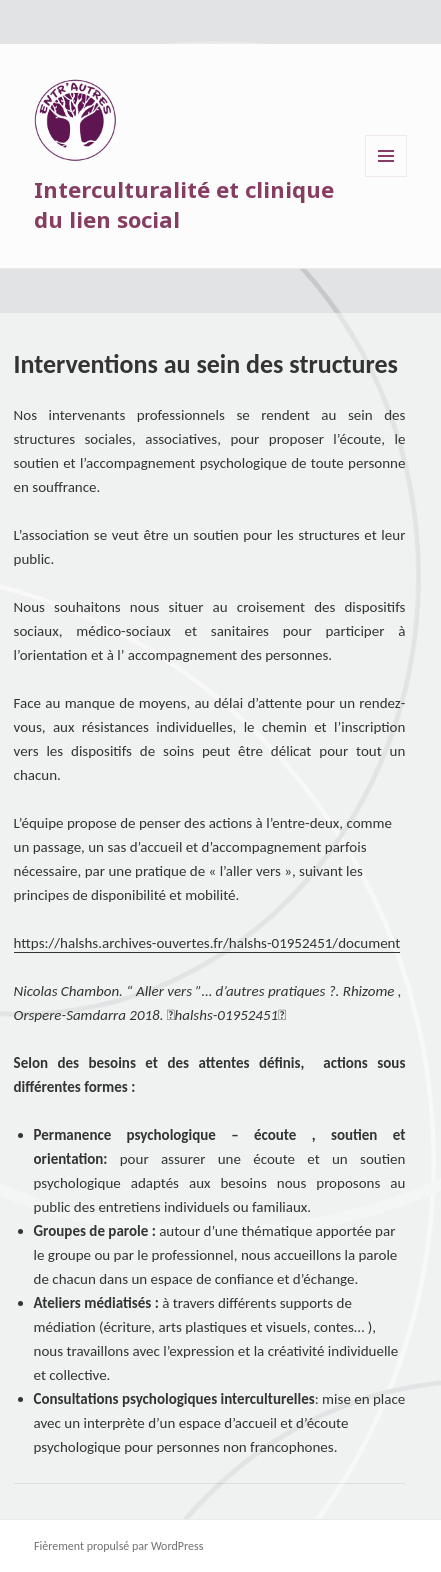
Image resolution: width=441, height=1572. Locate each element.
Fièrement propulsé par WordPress (118, 1546)
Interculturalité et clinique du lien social (184, 204)
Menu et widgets (386, 176)
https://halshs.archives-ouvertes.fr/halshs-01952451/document (207, 943)
